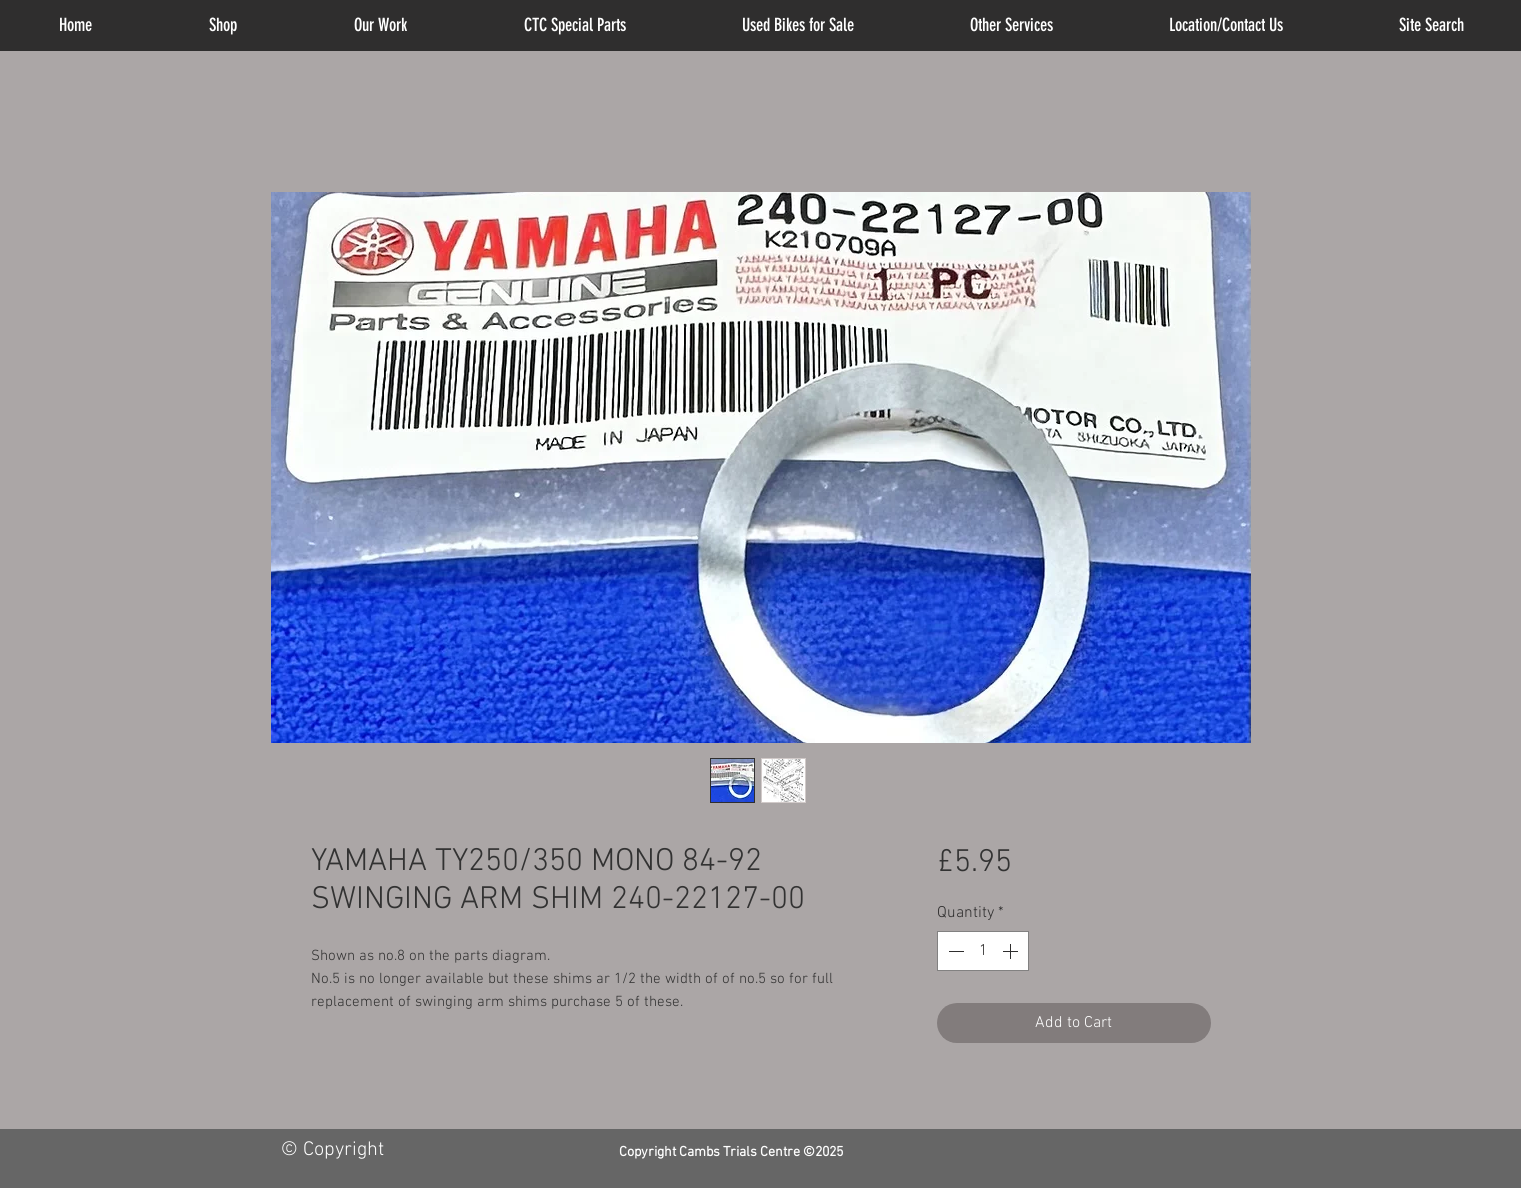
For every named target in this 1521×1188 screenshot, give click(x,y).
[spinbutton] (983, 951)
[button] (1011, 25)
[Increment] (1012, 951)
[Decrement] (954, 951)
